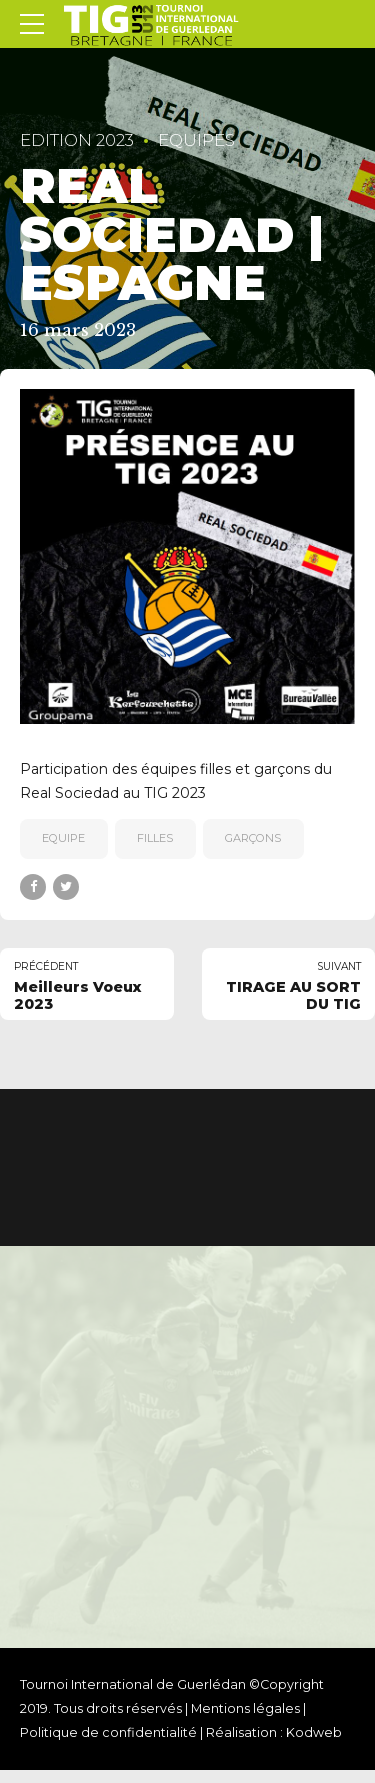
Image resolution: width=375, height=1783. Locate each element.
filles (155, 838)
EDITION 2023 (77, 140)
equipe (63, 838)
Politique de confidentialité (108, 1733)
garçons (253, 838)
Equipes (196, 140)
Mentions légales (245, 1709)
